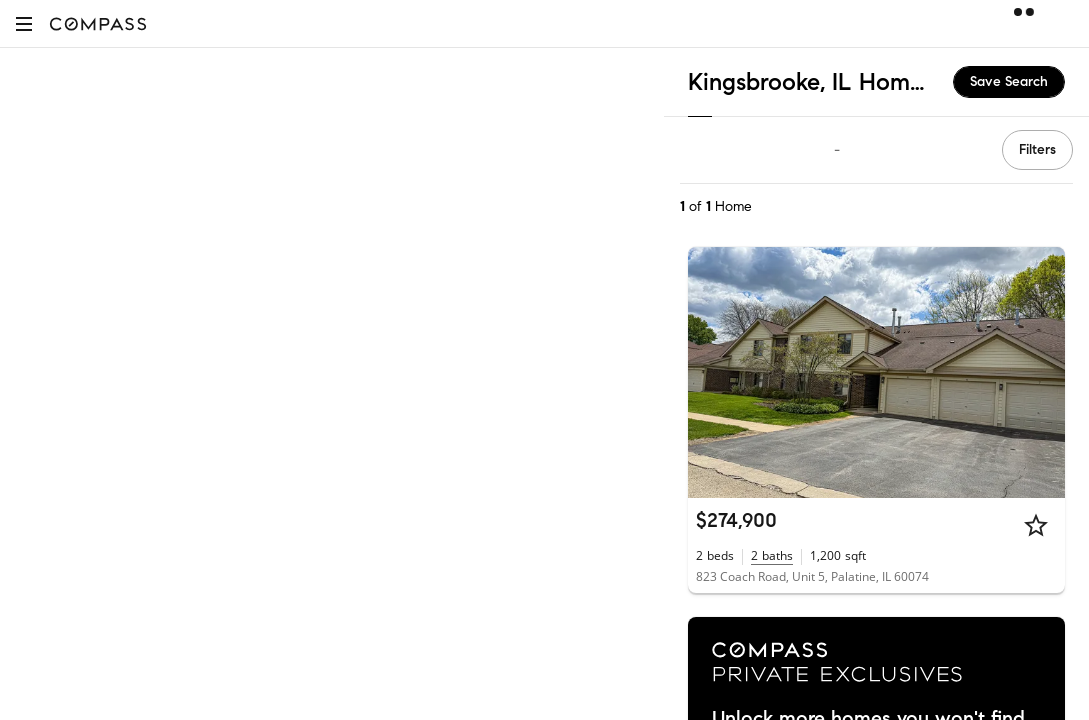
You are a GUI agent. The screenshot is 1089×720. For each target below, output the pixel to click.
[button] (24, 23)
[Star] (1036, 525)
